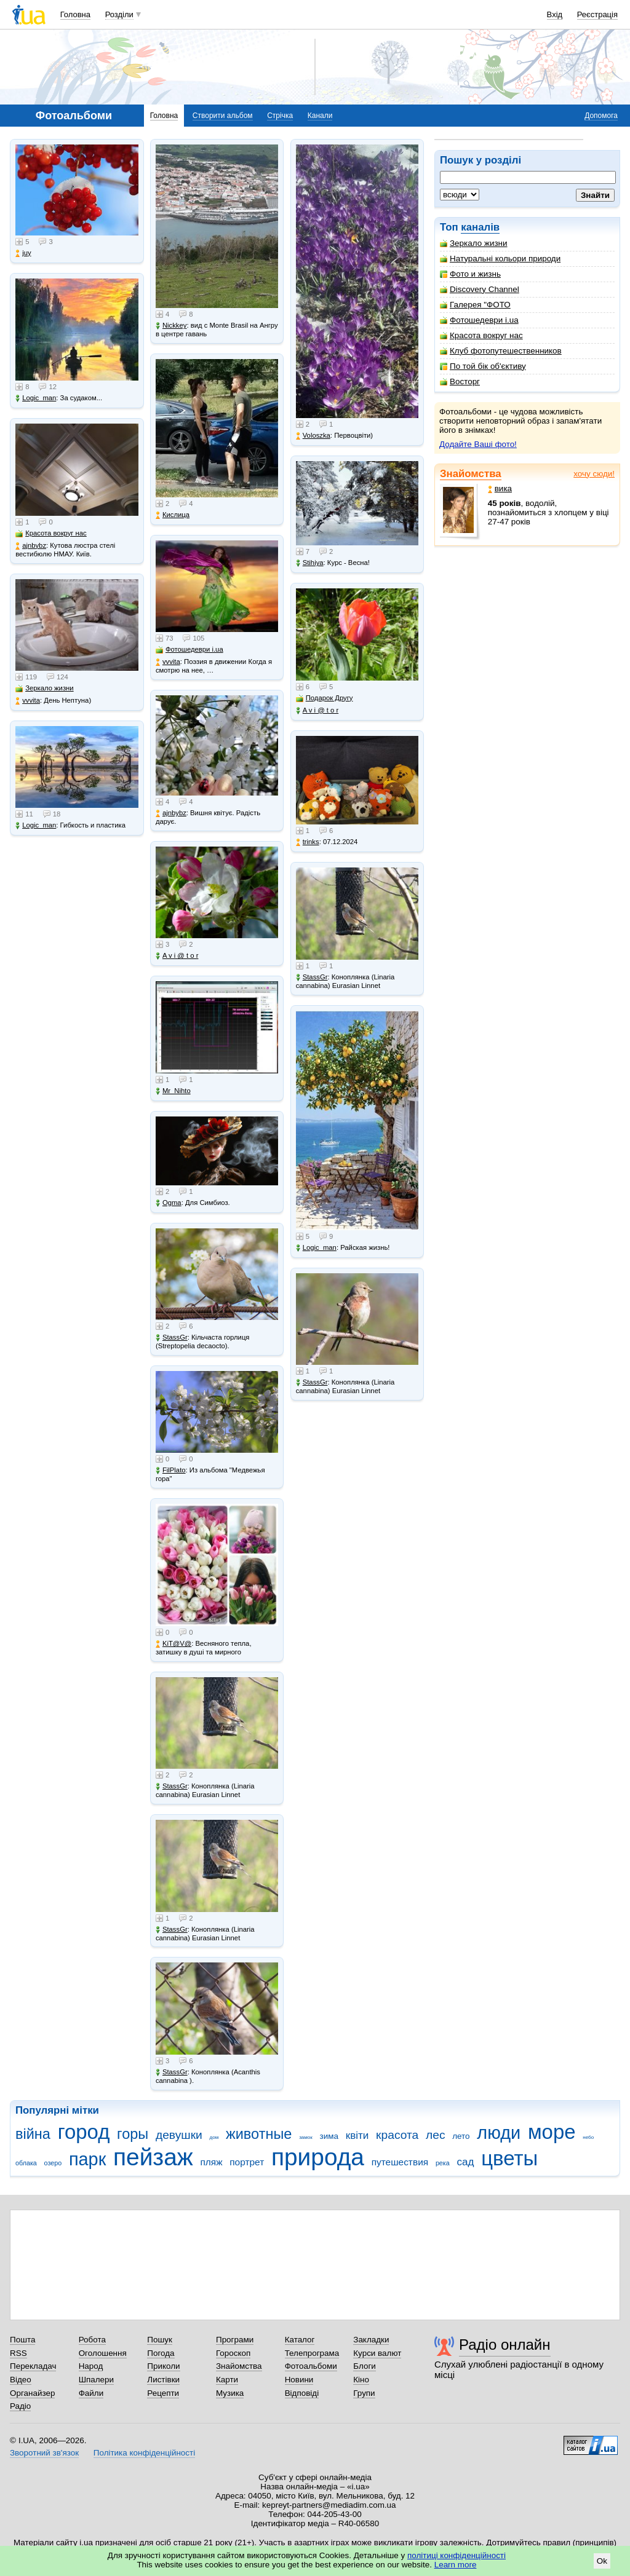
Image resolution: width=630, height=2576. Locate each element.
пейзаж (153, 2157)
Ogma (168, 1203)
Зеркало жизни (474, 243)
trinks (307, 842)
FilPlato (171, 1470)
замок (306, 2137)
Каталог (300, 2339)
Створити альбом (223, 115)
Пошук (159, 2339)
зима (329, 2136)
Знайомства (470, 474)
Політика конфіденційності (144, 2452)
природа (317, 2157)
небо (588, 2137)
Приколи (163, 2366)
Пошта (22, 2339)
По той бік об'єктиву (483, 366)
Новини (299, 2379)
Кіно (361, 2379)
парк (87, 2159)
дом (214, 2137)
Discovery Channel (479, 289)
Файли (91, 2393)
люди (498, 2133)
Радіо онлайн (505, 2344)
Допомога (601, 115)
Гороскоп (233, 2353)
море (552, 2131)
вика (500, 488)
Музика (230, 2393)
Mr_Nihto (173, 1091)
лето (460, 2136)
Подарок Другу (324, 698)
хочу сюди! (594, 473)
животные (259, 2134)
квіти (357, 2135)
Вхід (555, 14)
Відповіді (302, 2393)
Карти (227, 2379)
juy (23, 253)
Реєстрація (597, 14)
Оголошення (103, 2353)
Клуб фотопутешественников (501, 350)
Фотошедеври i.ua (479, 320)
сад (465, 2162)
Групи (364, 2393)
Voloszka (313, 436)
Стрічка (280, 115)
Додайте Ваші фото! (478, 444)
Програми (234, 2339)
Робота (92, 2339)
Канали (320, 115)
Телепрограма (312, 2353)
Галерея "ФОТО (475, 304)
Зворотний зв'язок (44, 2452)
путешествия (400, 2162)
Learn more (455, 2564)
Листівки (163, 2379)
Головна (75, 14)
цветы (509, 2158)
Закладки (371, 2339)
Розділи (119, 14)
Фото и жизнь (470, 274)
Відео (20, 2379)
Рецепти (163, 2393)
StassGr (172, 1337)
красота (397, 2134)
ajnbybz (30, 546)
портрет (246, 2162)
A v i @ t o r (177, 956)
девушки (179, 2134)
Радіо (20, 2406)
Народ (91, 2366)
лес (435, 2134)
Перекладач (33, 2366)
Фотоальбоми (311, 2366)
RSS (18, 2353)
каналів (480, 227)
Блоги (364, 2366)
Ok (602, 2561)
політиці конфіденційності (456, 2555)
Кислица (172, 515)
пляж (211, 2162)
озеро (53, 2163)
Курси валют (377, 2353)
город (84, 2131)
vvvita (27, 701)
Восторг (460, 381)
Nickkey (171, 326)
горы (132, 2134)
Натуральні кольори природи (500, 258)
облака (26, 2163)
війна (32, 2134)
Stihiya (310, 563)
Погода (160, 2353)
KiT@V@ (173, 1644)
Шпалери (96, 2379)
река (443, 2163)
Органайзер (32, 2393)
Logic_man (35, 398)
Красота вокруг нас (481, 335)
